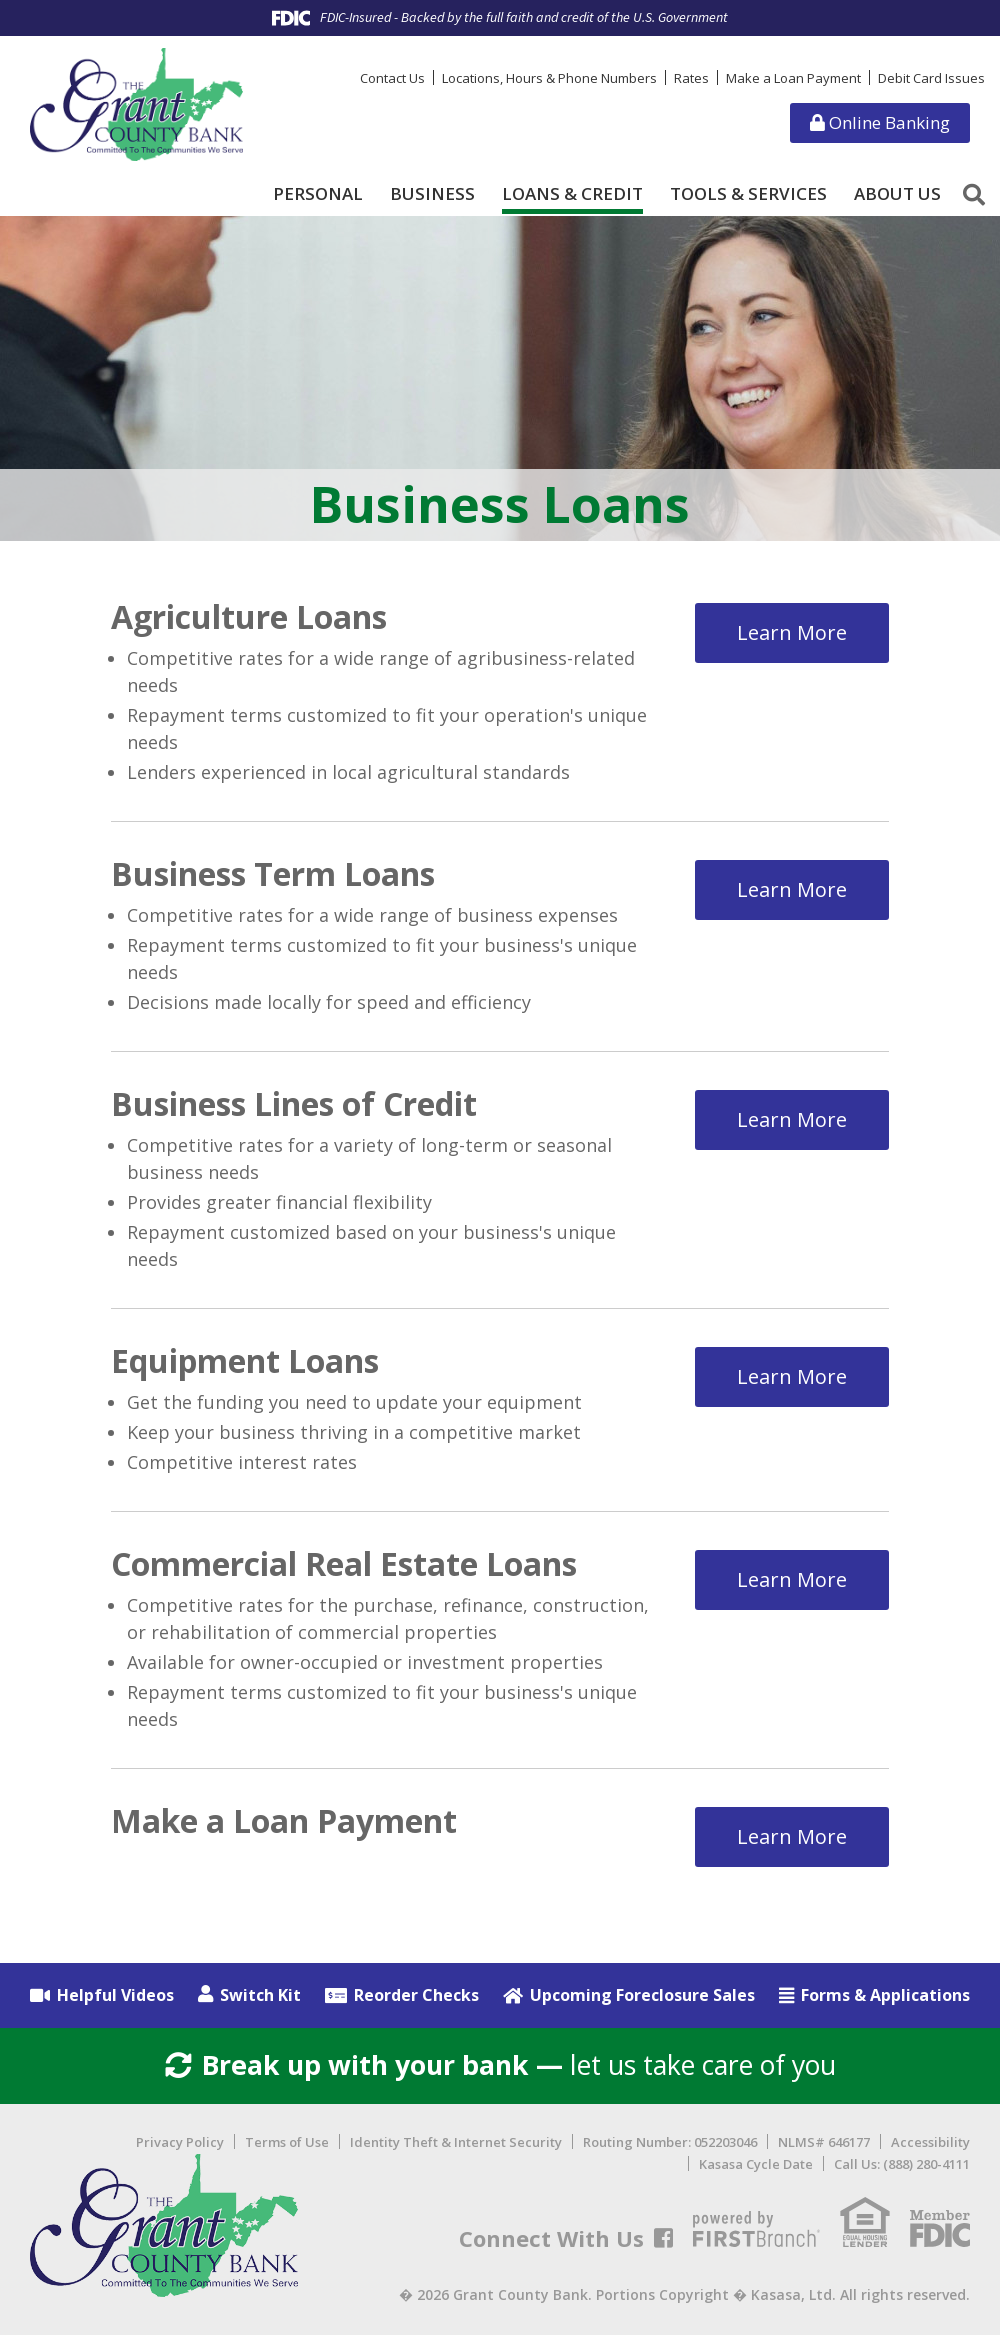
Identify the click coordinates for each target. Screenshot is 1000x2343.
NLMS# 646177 (824, 2150)
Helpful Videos (115, 1995)
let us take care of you (500, 2069)
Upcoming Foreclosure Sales (642, 1995)
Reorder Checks (416, 1995)
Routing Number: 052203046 (670, 2150)
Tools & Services (748, 194)
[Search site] (974, 194)
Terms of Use (287, 2150)
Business (432, 194)
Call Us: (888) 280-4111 (902, 2172)
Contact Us (392, 78)
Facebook (663, 2246)
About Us (897, 194)
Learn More (792, 626)
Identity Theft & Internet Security (456, 2150)
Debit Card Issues (931, 78)
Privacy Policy (180, 2150)
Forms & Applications (885, 1995)
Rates (691, 78)
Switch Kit (260, 1995)
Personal (318, 194)
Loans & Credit (572, 194)
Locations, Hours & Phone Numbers (549, 78)
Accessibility (930, 2150)
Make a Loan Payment (793, 78)
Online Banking (880, 122)
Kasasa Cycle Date (756, 2172)
